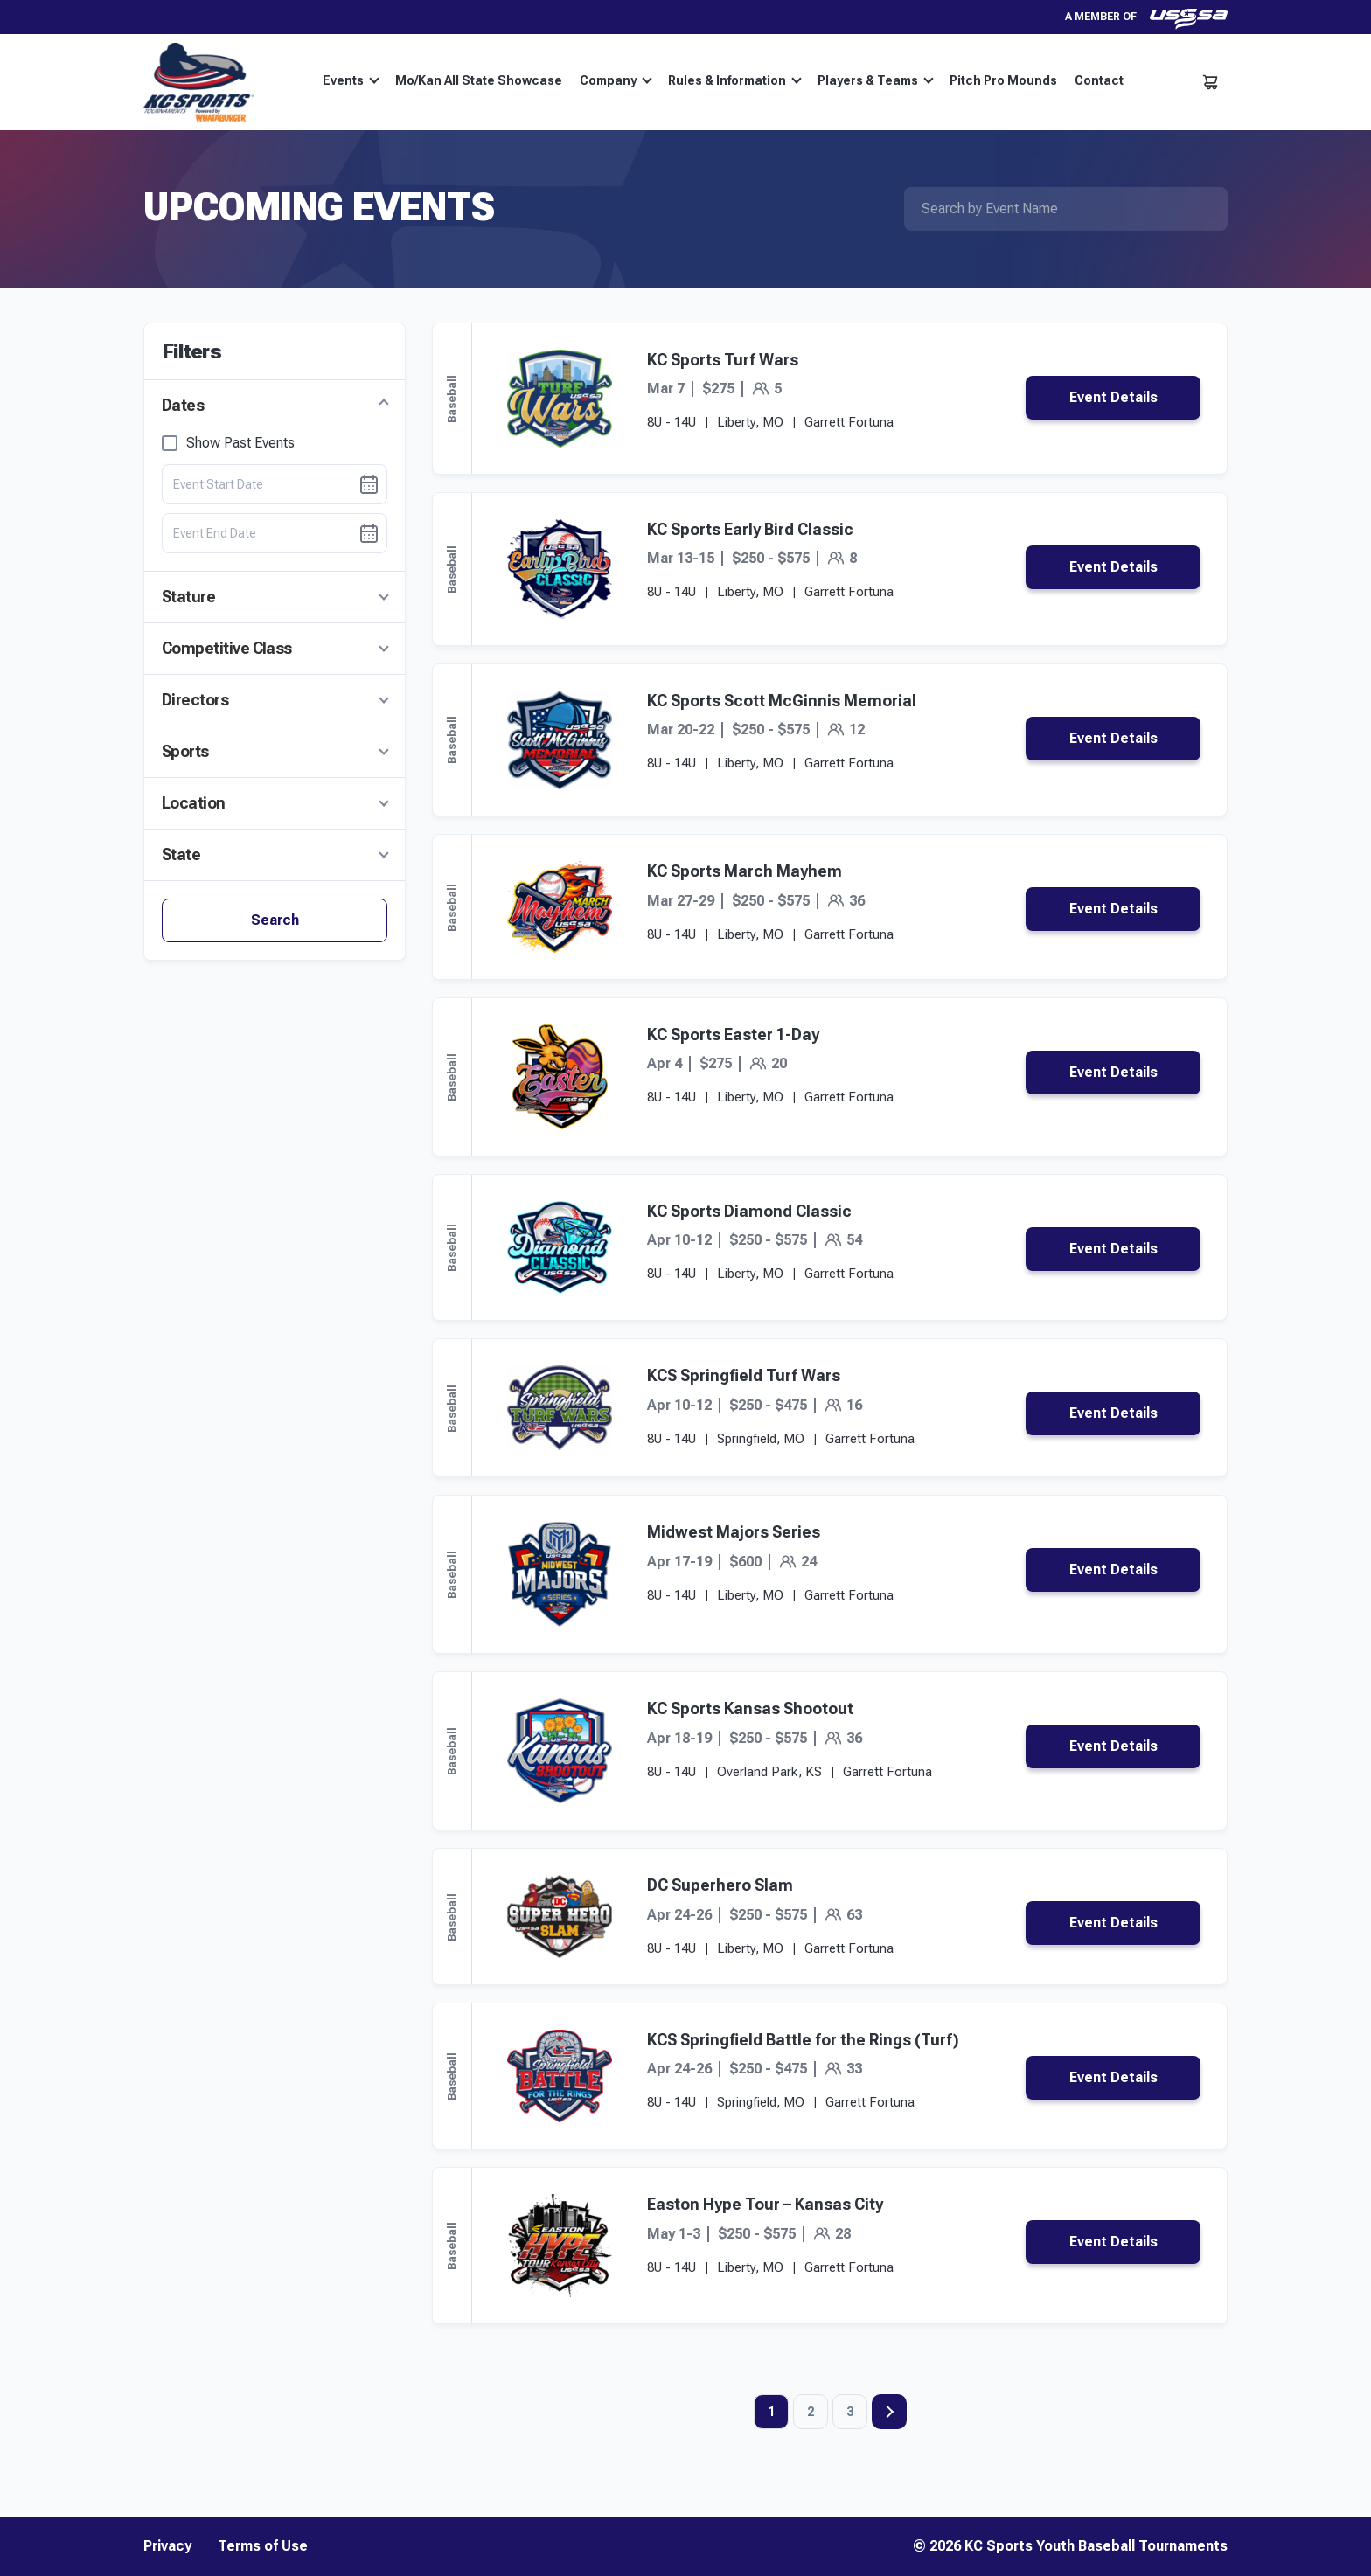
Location (194, 803)
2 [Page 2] (810, 2412)
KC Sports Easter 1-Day (733, 1034)
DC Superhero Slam (720, 1885)
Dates (183, 405)
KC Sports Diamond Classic (749, 1211)
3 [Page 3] (849, 2412)
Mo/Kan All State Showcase (478, 80)
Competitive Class (227, 648)
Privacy (167, 2546)
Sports (185, 751)
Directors (195, 700)
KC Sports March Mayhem (744, 871)
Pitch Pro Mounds (1003, 80)
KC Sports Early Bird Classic (750, 529)
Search (275, 920)
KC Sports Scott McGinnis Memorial (781, 700)
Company (616, 80)
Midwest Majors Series (733, 1532)
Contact (1099, 80)
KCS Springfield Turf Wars (743, 1375)
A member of (1146, 17)
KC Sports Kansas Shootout (750, 1708)
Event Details (1113, 397)
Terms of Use (263, 2546)
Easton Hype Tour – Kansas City (765, 2204)
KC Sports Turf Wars (722, 360)
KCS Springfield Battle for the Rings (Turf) (803, 2040)
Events (351, 80)
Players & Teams (876, 80)
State (181, 854)
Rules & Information (735, 80)
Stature (188, 596)
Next (889, 2411)
